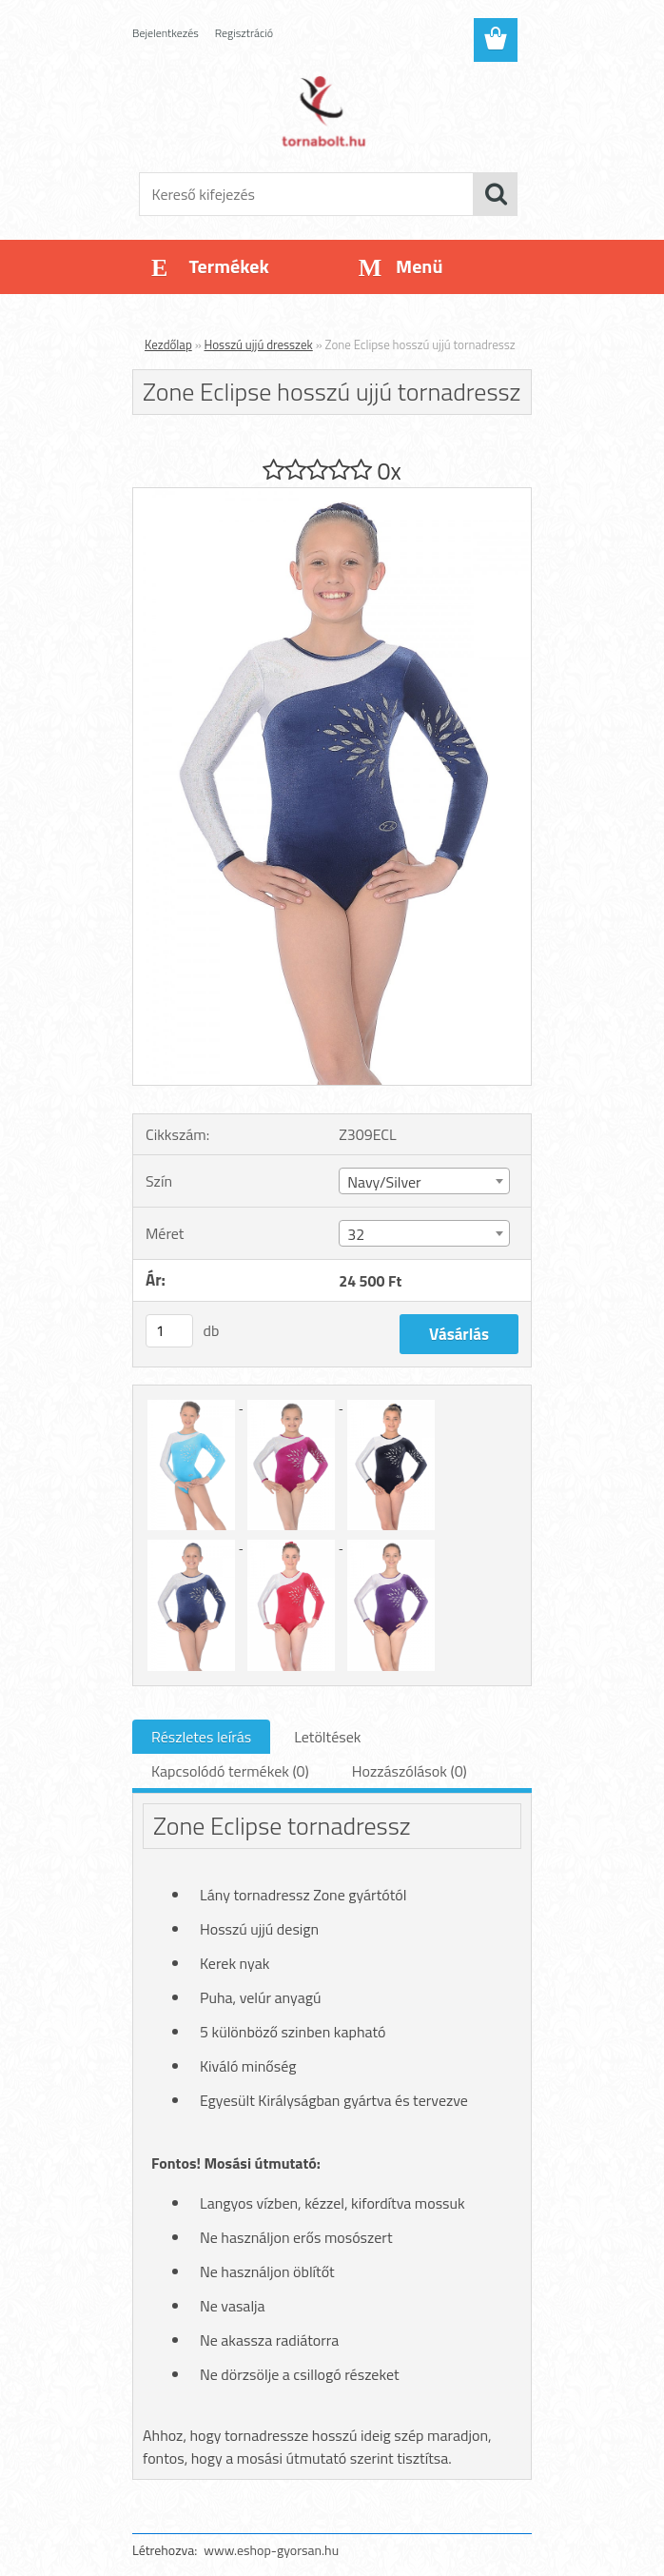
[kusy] (169, 1330)
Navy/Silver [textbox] (383, 1181)
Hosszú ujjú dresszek (259, 344)
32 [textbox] (355, 1234)
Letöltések (327, 1736)
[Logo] (320, 110)
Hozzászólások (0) (409, 1771)
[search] (496, 194)
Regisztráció (244, 33)
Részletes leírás (201, 1736)
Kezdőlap (168, 344)
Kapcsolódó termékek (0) (230, 1771)
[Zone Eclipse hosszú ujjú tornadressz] (332, 495)
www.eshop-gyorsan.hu (271, 2550)
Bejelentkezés (165, 33)
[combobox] (424, 1181)
